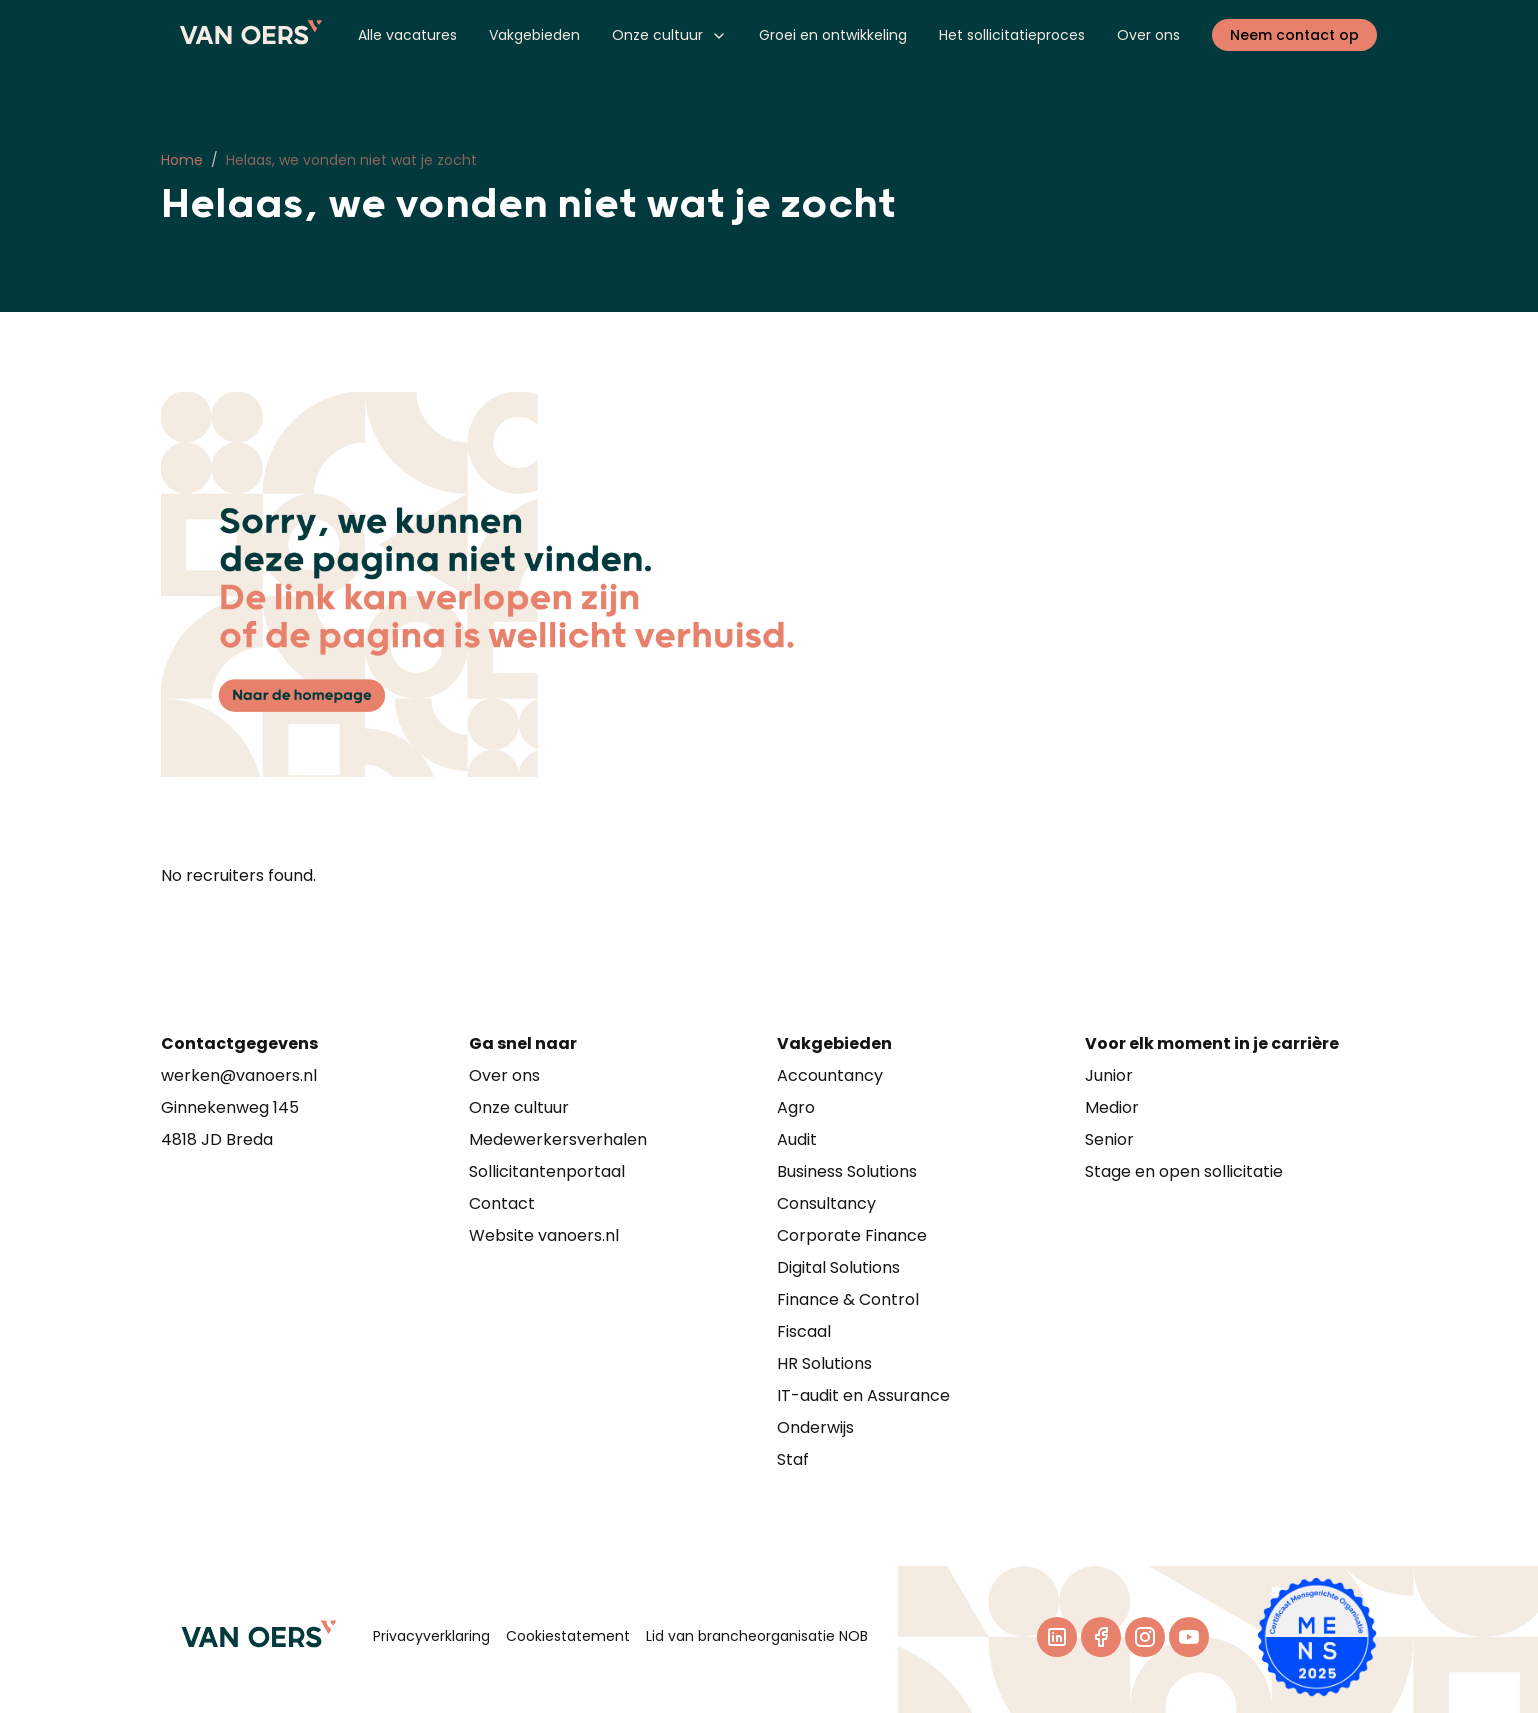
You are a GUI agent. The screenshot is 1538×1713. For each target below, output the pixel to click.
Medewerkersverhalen (558, 1139)
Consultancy (826, 1203)
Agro (796, 1107)
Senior (1109, 1139)
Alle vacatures (407, 35)
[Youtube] (1189, 1637)
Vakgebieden (534, 35)
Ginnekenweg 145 (230, 1107)
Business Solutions (847, 1171)
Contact (502, 1203)
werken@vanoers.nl (239, 1075)
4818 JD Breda (217, 1139)
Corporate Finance (852, 1235)
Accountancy (830, 1075)
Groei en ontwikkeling (833, 35)
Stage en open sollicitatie (1184, 1171)
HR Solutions (824, 1363)
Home (182, 160)
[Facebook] (1101, 1637)
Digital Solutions (838, 1267)
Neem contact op (1294, 35)
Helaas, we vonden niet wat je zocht (351, 160)
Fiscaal (804, 1331)
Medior (1112, 1107)
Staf (793, 1459)
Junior (1109, 1075)
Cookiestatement (568, 1636)
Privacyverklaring (431, 1636)
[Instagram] (1145, 1637)
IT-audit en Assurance (863, 1395)
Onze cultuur (669, 35)
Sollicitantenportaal (547, 1171)
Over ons (1148, 35)
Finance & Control (848, 1299)
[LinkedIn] (1057, 1637)
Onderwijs (815, 1427)
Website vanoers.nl (544, 1235)
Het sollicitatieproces (1012, 35)
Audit (797, 1139)
